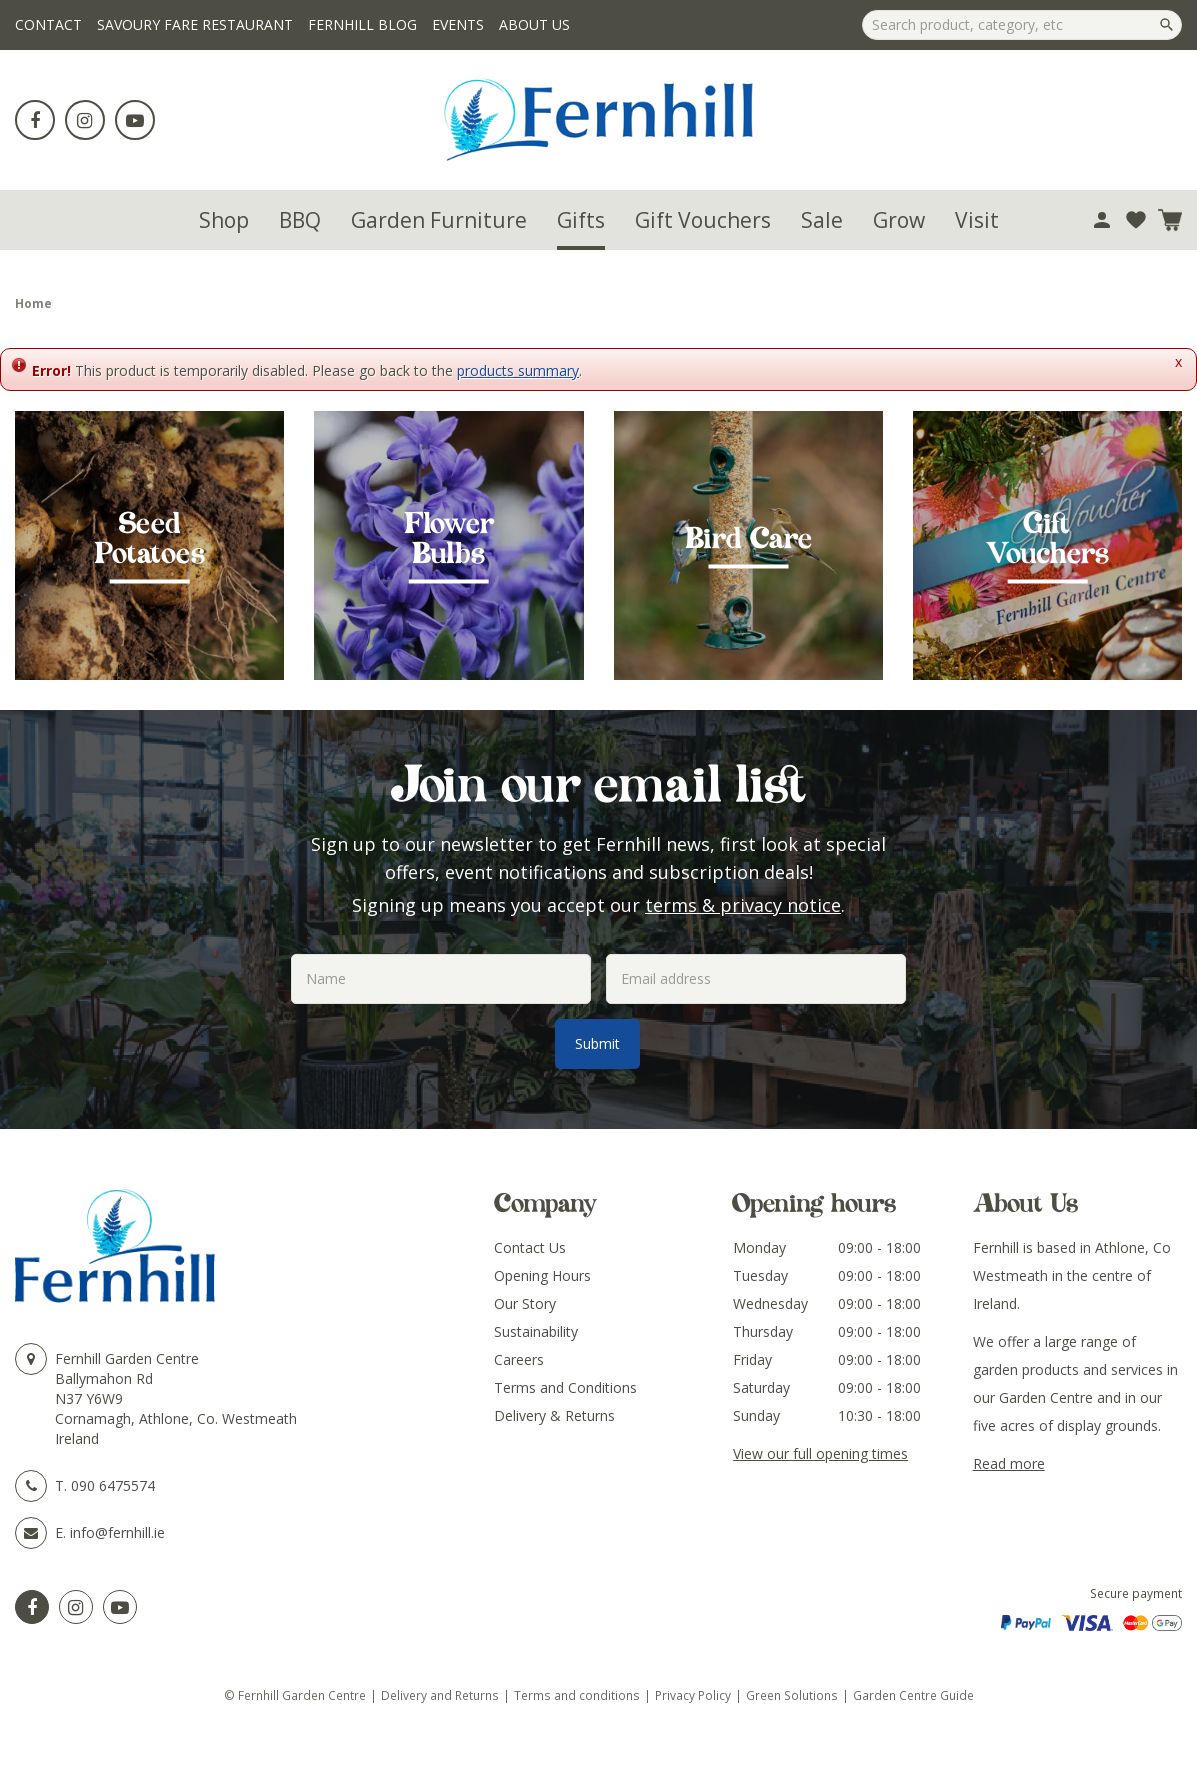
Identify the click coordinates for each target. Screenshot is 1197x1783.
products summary (518, 370)
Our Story (525, 1303)
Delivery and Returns (440, 1695)
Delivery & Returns (554, 1415)
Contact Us (530, 1247)
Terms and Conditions (565, 1387)
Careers (519, 1359)
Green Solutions (792, 1695)
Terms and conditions (577, 1695)
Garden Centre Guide (913, 1695)
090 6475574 (113, 1485)
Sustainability (536, 1331)
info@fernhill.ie (117, 1532)
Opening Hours (542, 1275)
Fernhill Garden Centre (127, 1358)
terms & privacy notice (743, 905)
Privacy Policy (693, 1695)
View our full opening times (820, 1453)
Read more (1009, 1463)
